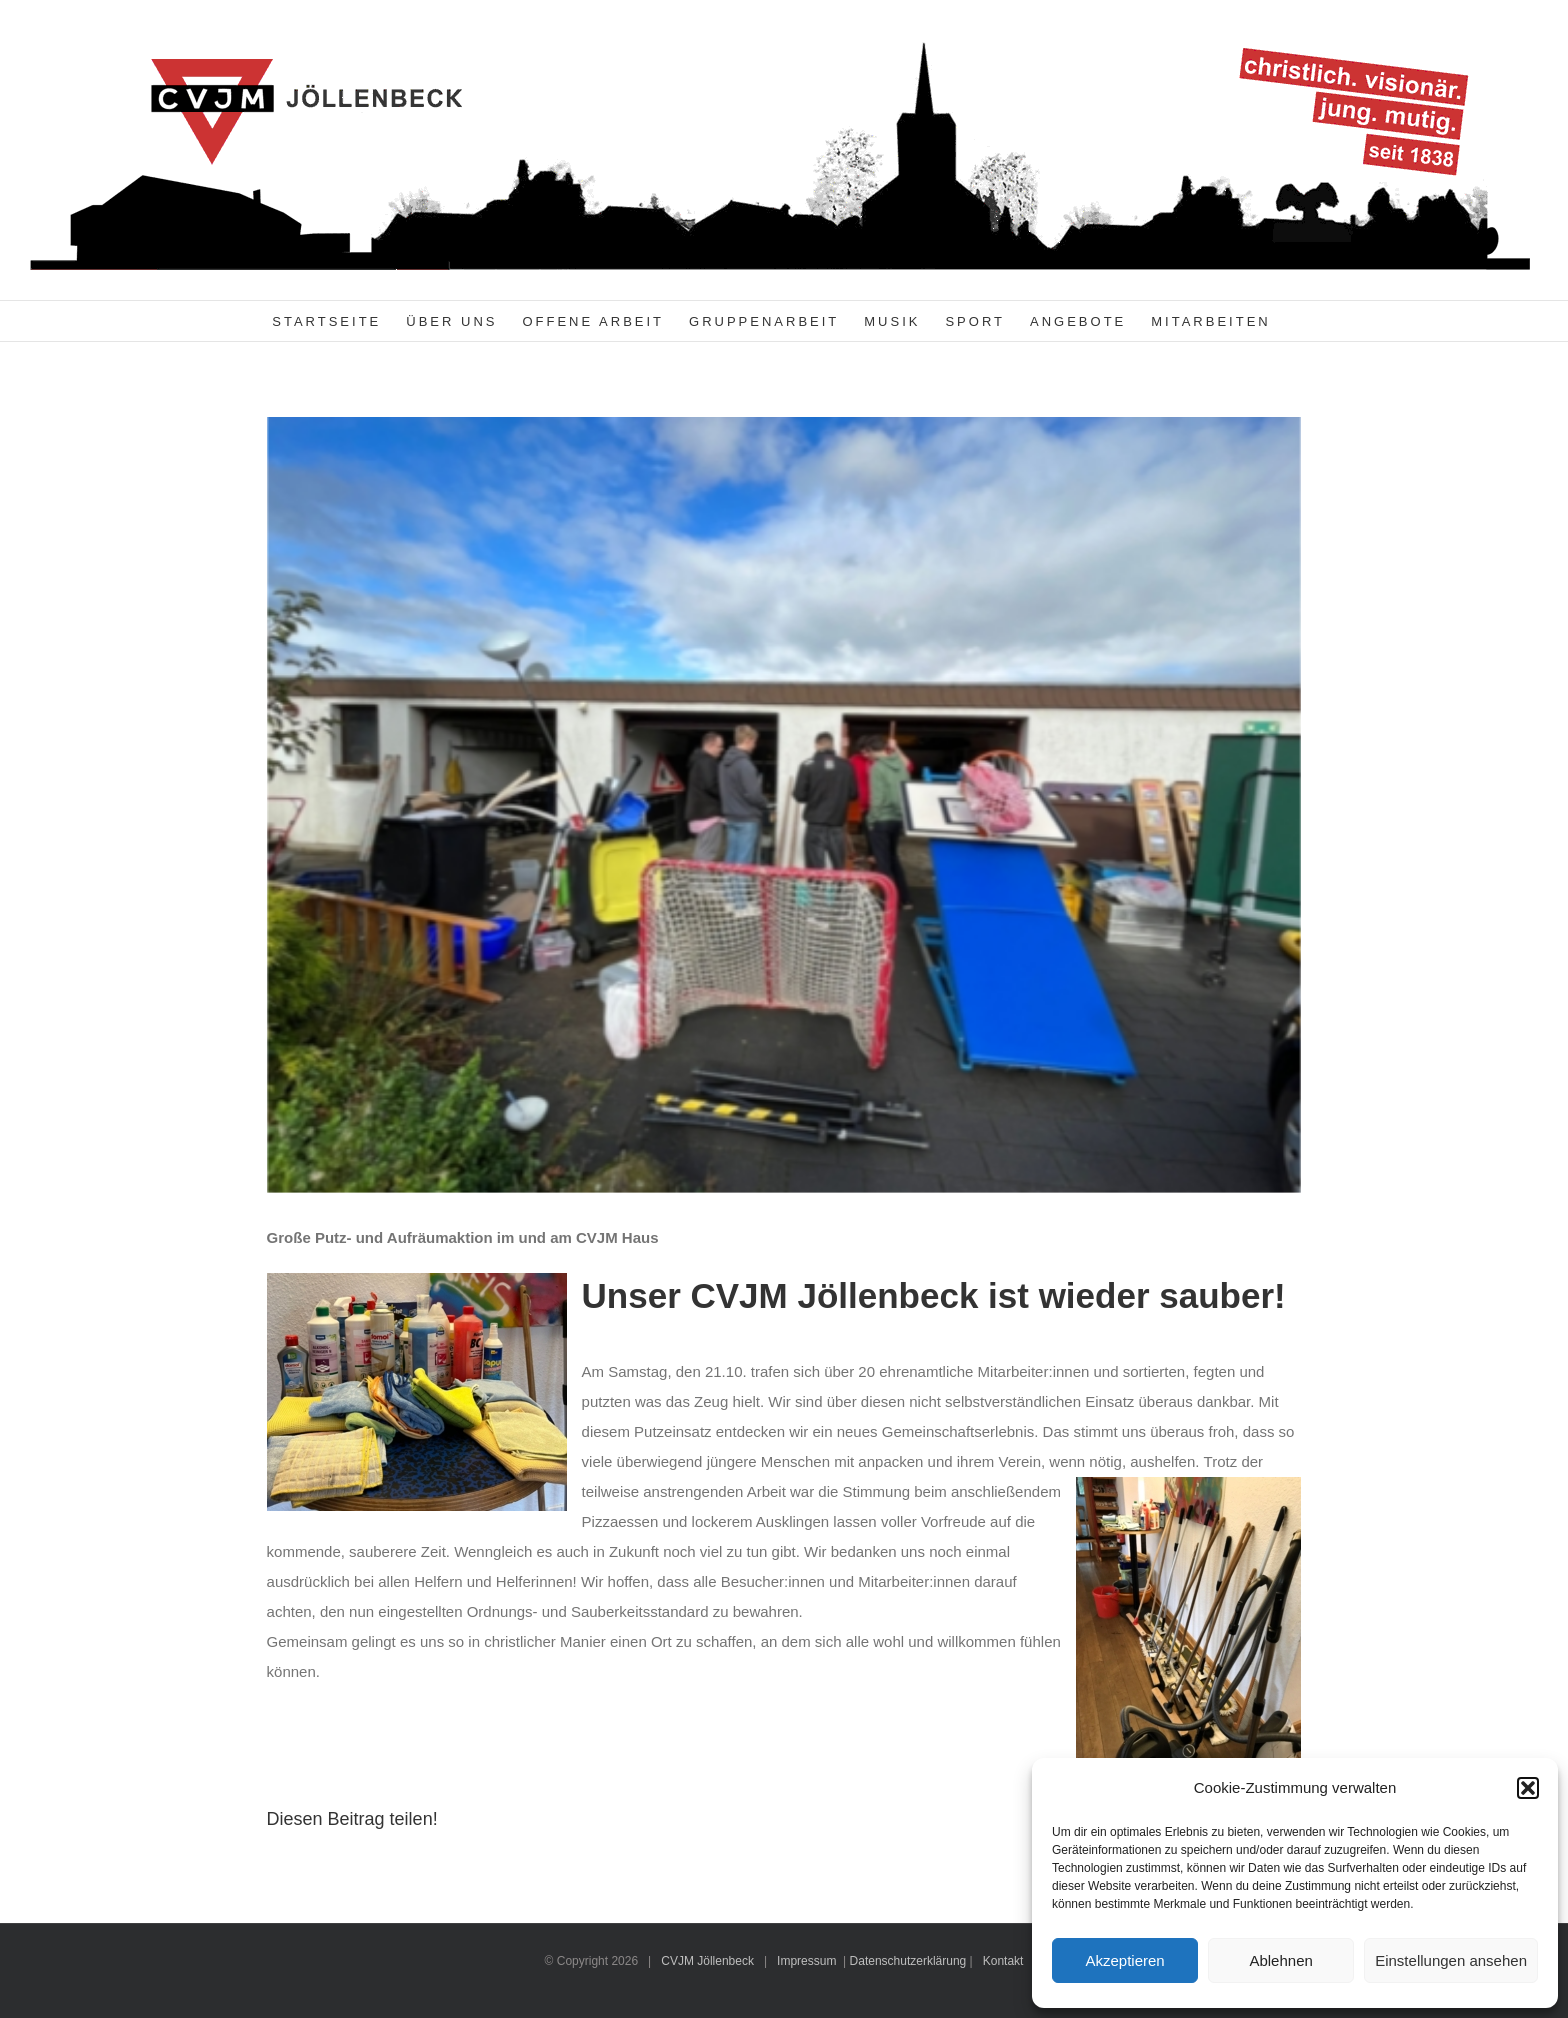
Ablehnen (1280, 1960)
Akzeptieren (1124, 1960)
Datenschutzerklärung (908, 1961)
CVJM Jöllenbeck (707, 1961)
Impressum (806, 1961)
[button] (1528, 1788)
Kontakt (1003, 1961)
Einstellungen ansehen (1451, 1960)
